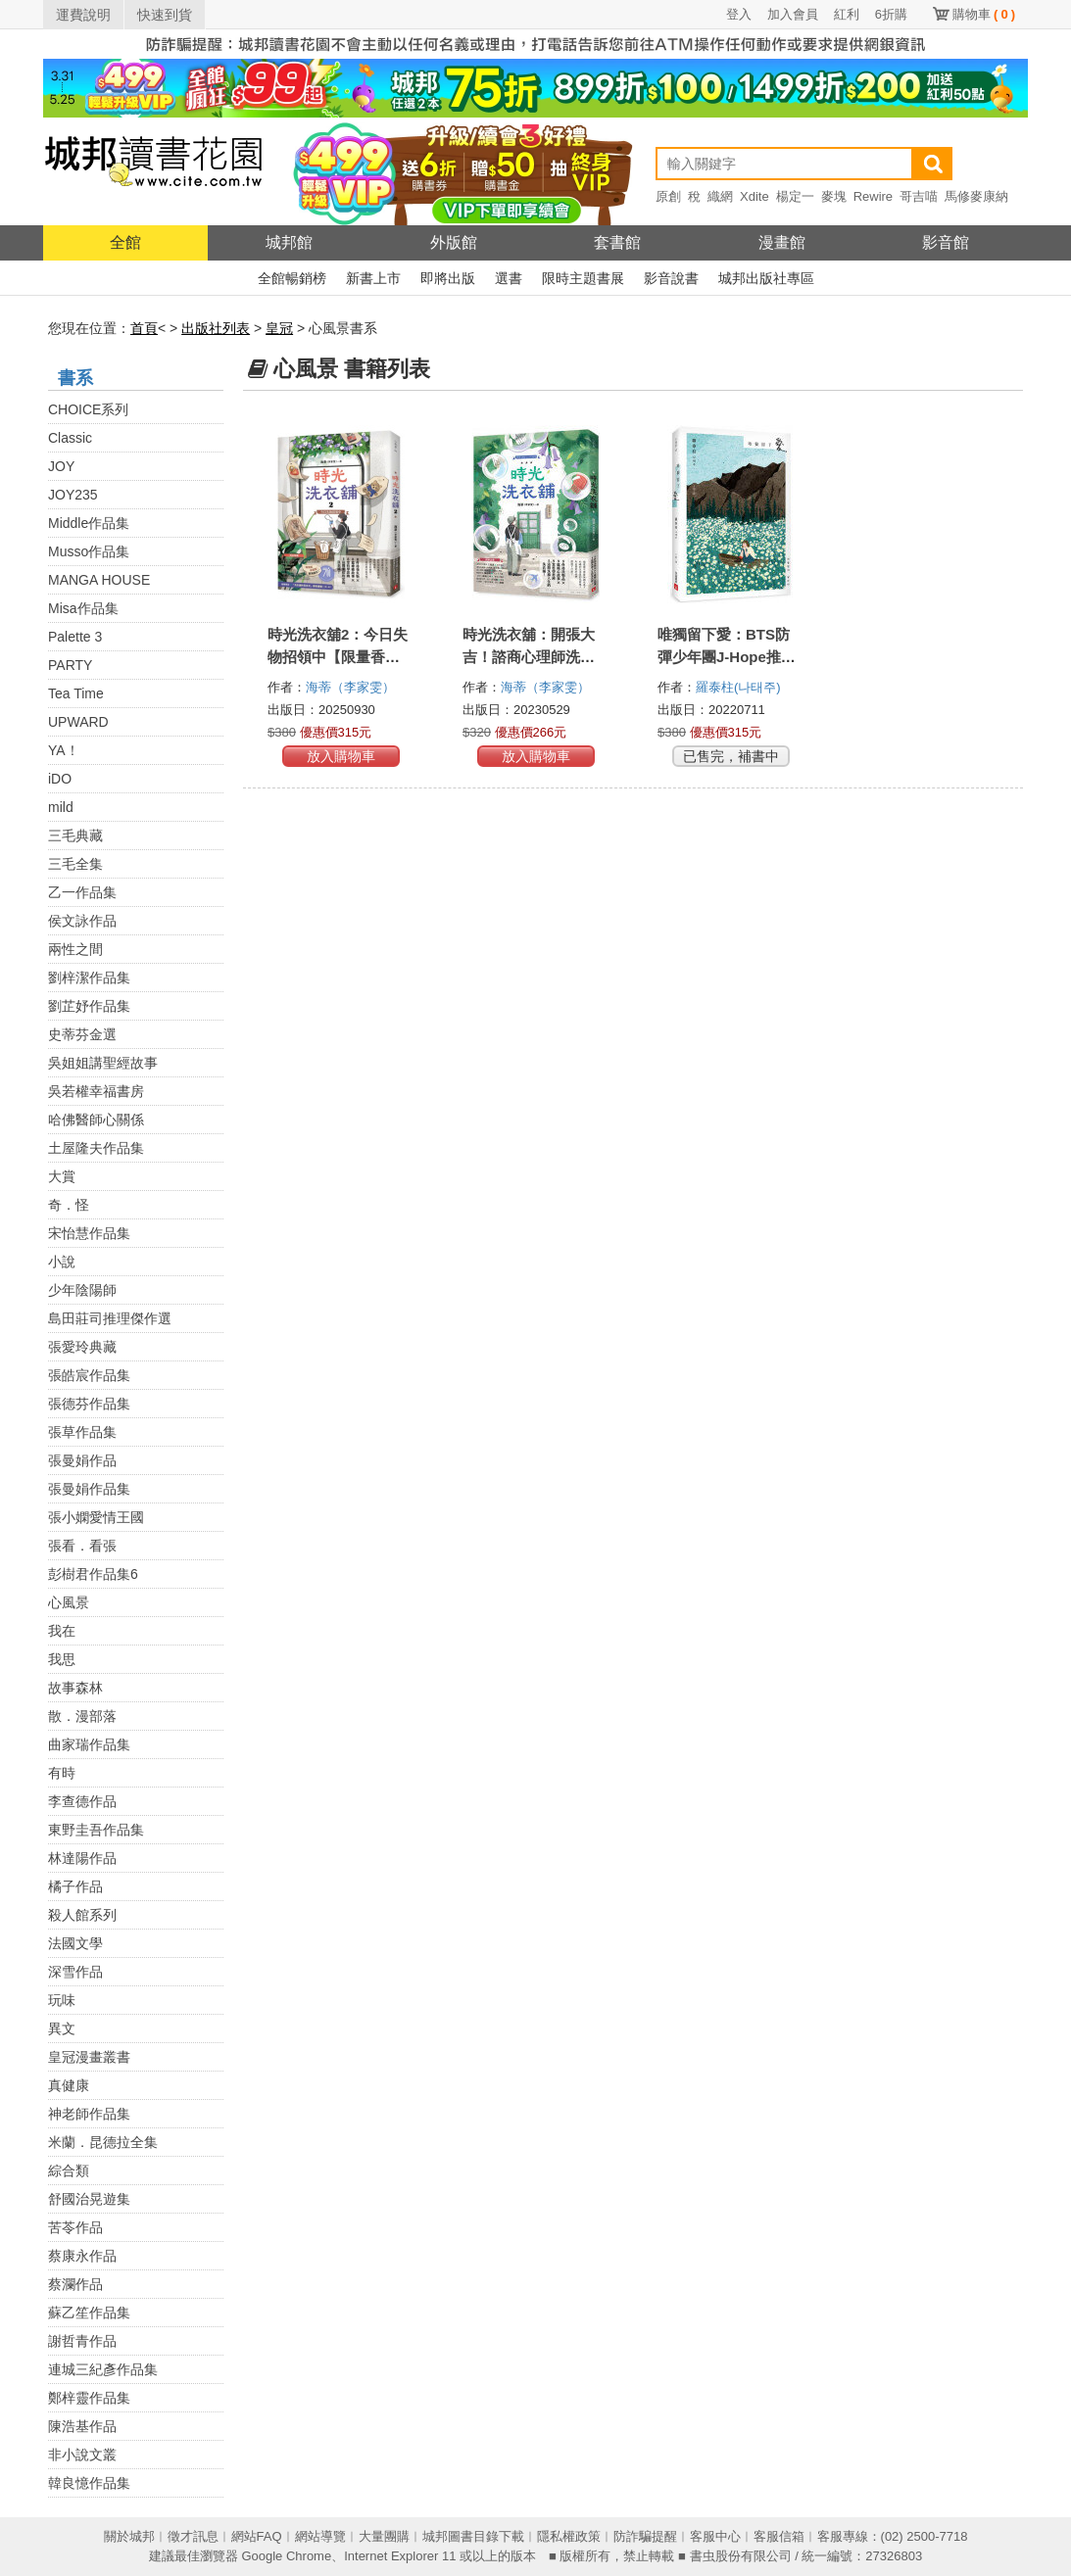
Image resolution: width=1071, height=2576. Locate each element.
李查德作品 (82, 1801)
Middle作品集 (88, 523)
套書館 (617, 242)
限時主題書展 (583, 278)
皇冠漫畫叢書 (89, 2057)
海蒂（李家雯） (352, 687)
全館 (125, 242)
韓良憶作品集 (89, 2483)
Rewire (873, 196)
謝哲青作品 (82, 2341)
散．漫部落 (82, 1716)
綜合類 (68, 2170)
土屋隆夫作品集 (96, 1148)
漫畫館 (781, 242)
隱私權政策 (569, 2536)
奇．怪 (68, 1205)
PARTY (70, 665)
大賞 (61, 1176)
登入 (739, 14)
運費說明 (83, 15)
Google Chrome (286, 2556)
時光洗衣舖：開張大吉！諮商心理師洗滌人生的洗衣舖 (528, 657)
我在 (61, 1631)
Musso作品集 (88, 551)
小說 (61, 1261)
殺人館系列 (82, 1915)
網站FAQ (256, 2536)
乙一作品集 (82, 892)
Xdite (754, 196)
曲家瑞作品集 (89, 1744)
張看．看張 (82, 1545)
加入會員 (792, 14)
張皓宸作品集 (89, 1375)
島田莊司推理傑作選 (109, 1318)
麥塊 (834, 196)
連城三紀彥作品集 (103, 2369)
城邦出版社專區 (766, 278)
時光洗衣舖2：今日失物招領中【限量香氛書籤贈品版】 (338, 657)
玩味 (61, 2000)
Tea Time (76, 693)
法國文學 (75, 1943)
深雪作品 (75, 1972)
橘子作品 (75, 1886)
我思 (61, 1659)
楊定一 (795, 196)
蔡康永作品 (82, 2256)
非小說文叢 (82, 2454)
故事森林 (75, 1687)
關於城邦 (129, 2536)
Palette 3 (75, 636)
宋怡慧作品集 (89, 1233)
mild (60, 807)
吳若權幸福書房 (96, 1091)
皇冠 (279, 328)
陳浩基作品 (82, 2426)
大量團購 (384, 2536)
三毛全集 (75, 864)
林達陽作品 (82, 1858)
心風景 (68, 1602)
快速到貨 (164, 15)
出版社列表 (215, 328)
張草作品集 (82, 1432)
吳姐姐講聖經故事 (103, 1063)
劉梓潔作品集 (89, 977)
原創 (668, 196)
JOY (61, 466)
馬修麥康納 (976, 196)
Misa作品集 (83, 608)
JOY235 (73, 494)
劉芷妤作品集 (89, 1006)
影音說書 (671, 278)
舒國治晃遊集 (89, 2199)
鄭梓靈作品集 (89, 2398)
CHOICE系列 (88, 409)
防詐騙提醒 (645, 2536)
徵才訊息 (193, 2536)
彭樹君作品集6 (93, 1574)
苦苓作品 (75, 2227)
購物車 (983, 14)
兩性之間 (75, 949)
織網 (720, 196)
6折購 (891, 14)
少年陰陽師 (82, 1290)
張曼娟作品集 (89, 1489)
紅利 (846, 14)
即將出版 (447, 278)
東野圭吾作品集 (96, 1829)
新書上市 (373, 278)
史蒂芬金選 (82, 1034)
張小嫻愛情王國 (96, 1517)
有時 (61, 1773)
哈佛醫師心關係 (96, 1119)
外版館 (453, 242)
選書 (508, 278)
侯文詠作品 (82, 921)
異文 (61, 2028)
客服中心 (715, 2536)
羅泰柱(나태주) (738, 687)
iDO (60, 779)
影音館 (945, 242)
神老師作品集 (89, 2114)
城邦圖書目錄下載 (473, 2536)
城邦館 (289, 242)
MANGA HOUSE (99, 580)
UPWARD (78, 722)
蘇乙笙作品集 (89, 2312)
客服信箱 (779, 2536)
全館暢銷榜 (292, 278)
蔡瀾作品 (75, 2284)
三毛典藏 (75, 835)
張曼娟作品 (82, 1460)
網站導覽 (320, 2536)
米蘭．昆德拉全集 (103, 2142)
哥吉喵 (919, 196)
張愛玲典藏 (82, 1347)
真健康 (68, 2085)
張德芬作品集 (89, 1403)
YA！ (63, 750)
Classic (70, 438)
